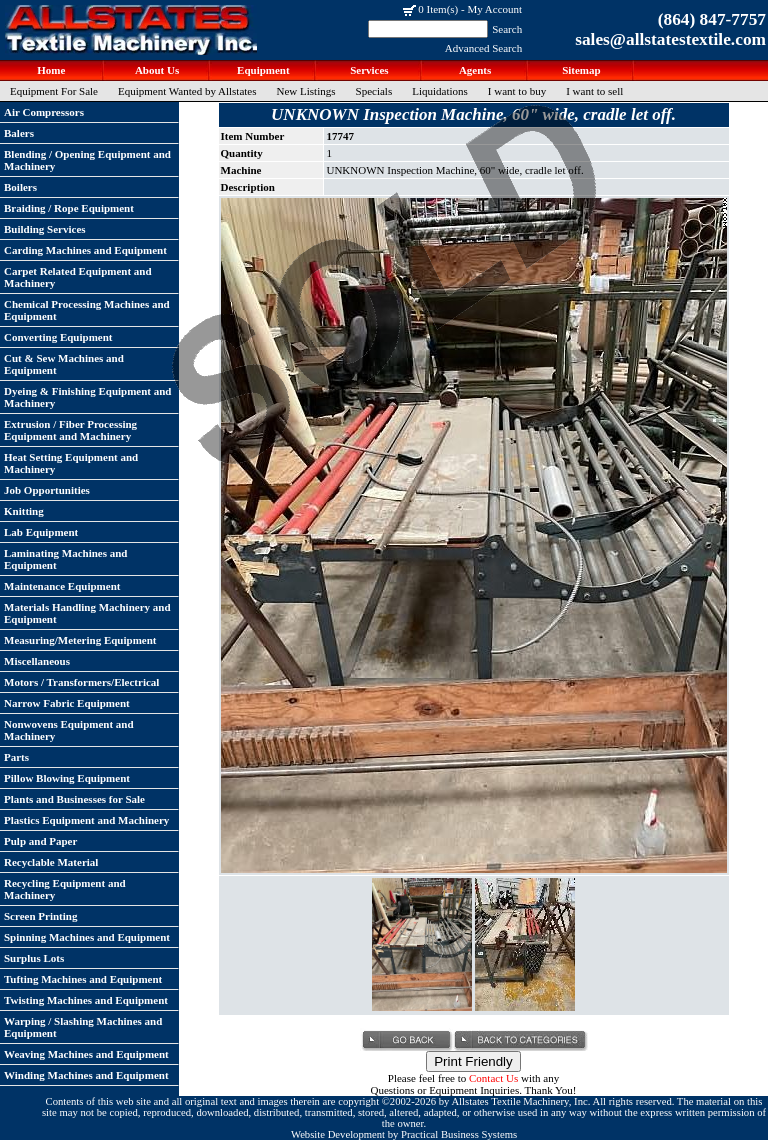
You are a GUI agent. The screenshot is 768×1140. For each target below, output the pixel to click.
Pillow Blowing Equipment (67, 778)
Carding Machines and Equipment (85, 250)
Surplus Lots (34, 958)
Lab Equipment (41, 532)
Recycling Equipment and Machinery (65, 889)
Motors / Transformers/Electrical (81, 682)
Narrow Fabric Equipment (67, 703)
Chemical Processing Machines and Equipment (87, 310)
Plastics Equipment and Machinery (86, 820)
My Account (494, 9)
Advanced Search (483, 48)
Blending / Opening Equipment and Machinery (87, 160)
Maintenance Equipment (62, 586)
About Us (156, 70)
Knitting (24, 511)
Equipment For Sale (54, 91)
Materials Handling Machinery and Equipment (87, 613)
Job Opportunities (47, 490)
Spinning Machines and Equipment (87, 937)
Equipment (261, 70)
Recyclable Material (51, 862)
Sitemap (579, 70)
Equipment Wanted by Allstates (187, 91)
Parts (16, 757)
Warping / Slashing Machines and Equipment (83, 1027)
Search (507, 29)
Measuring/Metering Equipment (80, 640)
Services (367, 70)
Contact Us (493, 1078)
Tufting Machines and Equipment (83, 979)
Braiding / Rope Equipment (69, 208)
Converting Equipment (58, 337)
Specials (374, 91)
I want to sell (594, 91)
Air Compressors (44, 112)
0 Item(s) (438, 9)
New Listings (306, 91)
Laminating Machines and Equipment (65, 559)
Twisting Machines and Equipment (86, 1000)
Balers (19, 133)
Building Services (45, 229)
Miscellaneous (37, 661)
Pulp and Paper (40, 841)
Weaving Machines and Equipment (86, 1054)
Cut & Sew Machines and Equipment (64, 364)
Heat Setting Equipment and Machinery (71, 463)
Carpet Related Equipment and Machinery (78, 277)
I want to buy (517, 91)
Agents (474, 70)
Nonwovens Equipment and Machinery (69, 730)
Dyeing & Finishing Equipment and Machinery (88, 397)
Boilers (20, 187)
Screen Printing (40, 916)
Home (50, 70)
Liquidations (440, 91)
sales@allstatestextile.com (670, 39)
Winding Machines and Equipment (86, 1075)
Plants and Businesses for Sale (74, 799)
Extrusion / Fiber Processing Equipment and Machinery (70, 430)
